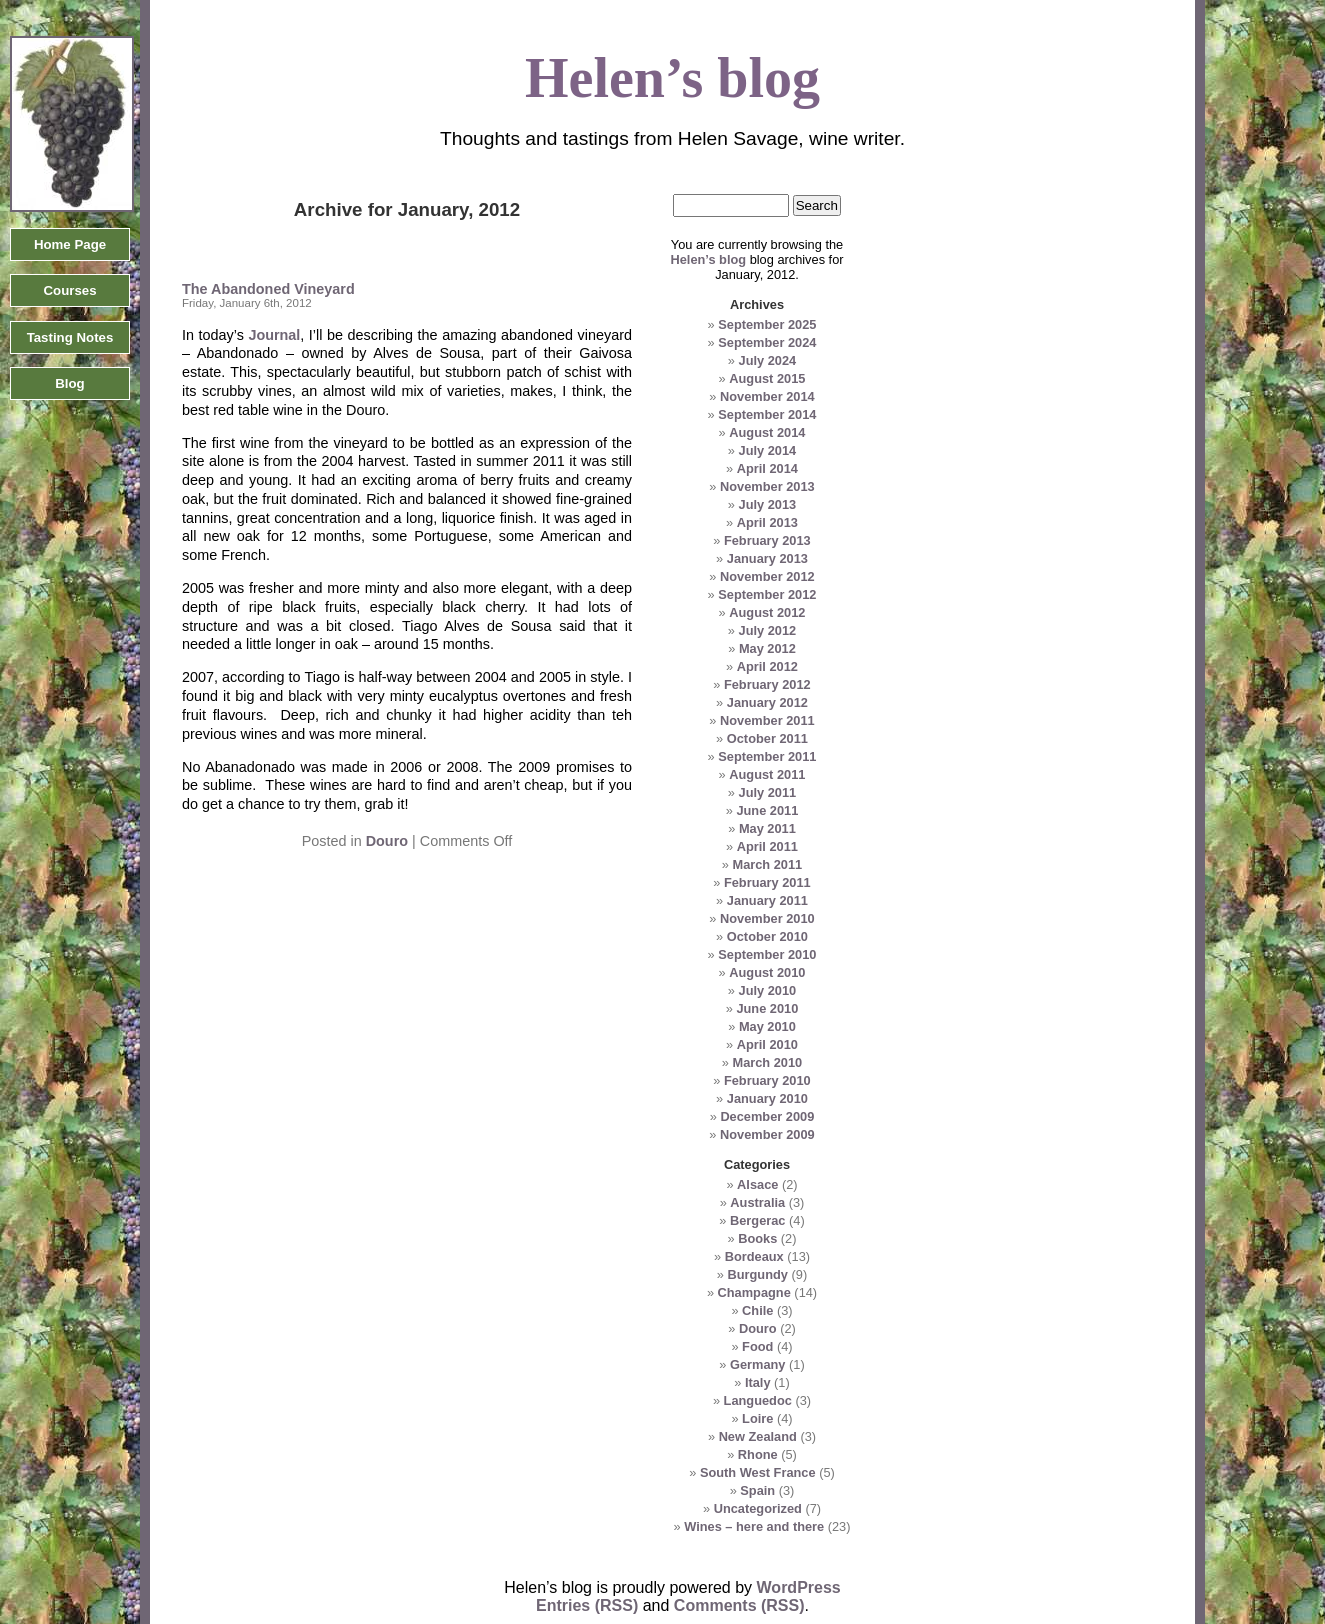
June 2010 (767, 1008)
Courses (69, 290)
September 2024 (767, 342)
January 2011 (767, 900)
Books (757, 1238)
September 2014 (767, 414)
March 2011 (767, 864)
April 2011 (767, 846)
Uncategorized (758, 1508)
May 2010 (767, 1026)
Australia (757, 1202)
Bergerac (758, 1220)
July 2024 (768, 360)
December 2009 (767, 1116)
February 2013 (767, 540)
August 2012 (767, 612)
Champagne (754, 1292)
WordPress (799, 1587)
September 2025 (767, 324)
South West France (758, 1472)
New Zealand (758, 1436)
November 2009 (767, 1134)
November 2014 (767, 396)
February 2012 (767, 684)
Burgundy (758, 1274)
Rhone (758, 1454)
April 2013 (767, 522)
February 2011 (767, 882)
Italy (758, 1382)
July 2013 (768, 504)
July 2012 (768, 630)
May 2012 (767, 648)
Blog (69, 383)
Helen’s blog (708, 259)
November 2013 (767, 486)
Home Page (70, 244)
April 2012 (767, 666)
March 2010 (767, 1062)
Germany (757, 1364)
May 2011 (767, 828)
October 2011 (767, 738)
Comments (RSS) (739, 1605)
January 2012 (767, 702)
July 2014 (768, 450)
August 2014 (767, 432)
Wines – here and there (754, 1526)
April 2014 (767, 468)
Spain (757, 1490)
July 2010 (768, 990)
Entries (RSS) (587, 1605)
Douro (387, 841)
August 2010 (767, 972)
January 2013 (767, 558)
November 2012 (767, 576)
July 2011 (768, 792)
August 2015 (767, 378)
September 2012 (767, 594)
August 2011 (767, 774)
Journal (272, 335)
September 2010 (767, 954)
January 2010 (767, 1098)
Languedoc (758, 1400)
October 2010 (767, 936)
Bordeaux (754, 1256)
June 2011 (767, 810)
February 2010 (767, 1080)
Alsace (757, 1184)
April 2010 (767, 1044)
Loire (757, 1418)
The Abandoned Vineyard (268, 289)
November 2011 (767, 720)
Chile (757, 1310)
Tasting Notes (70, 337)
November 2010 (767, 918)
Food (757, 1346)
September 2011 (767, 756)
